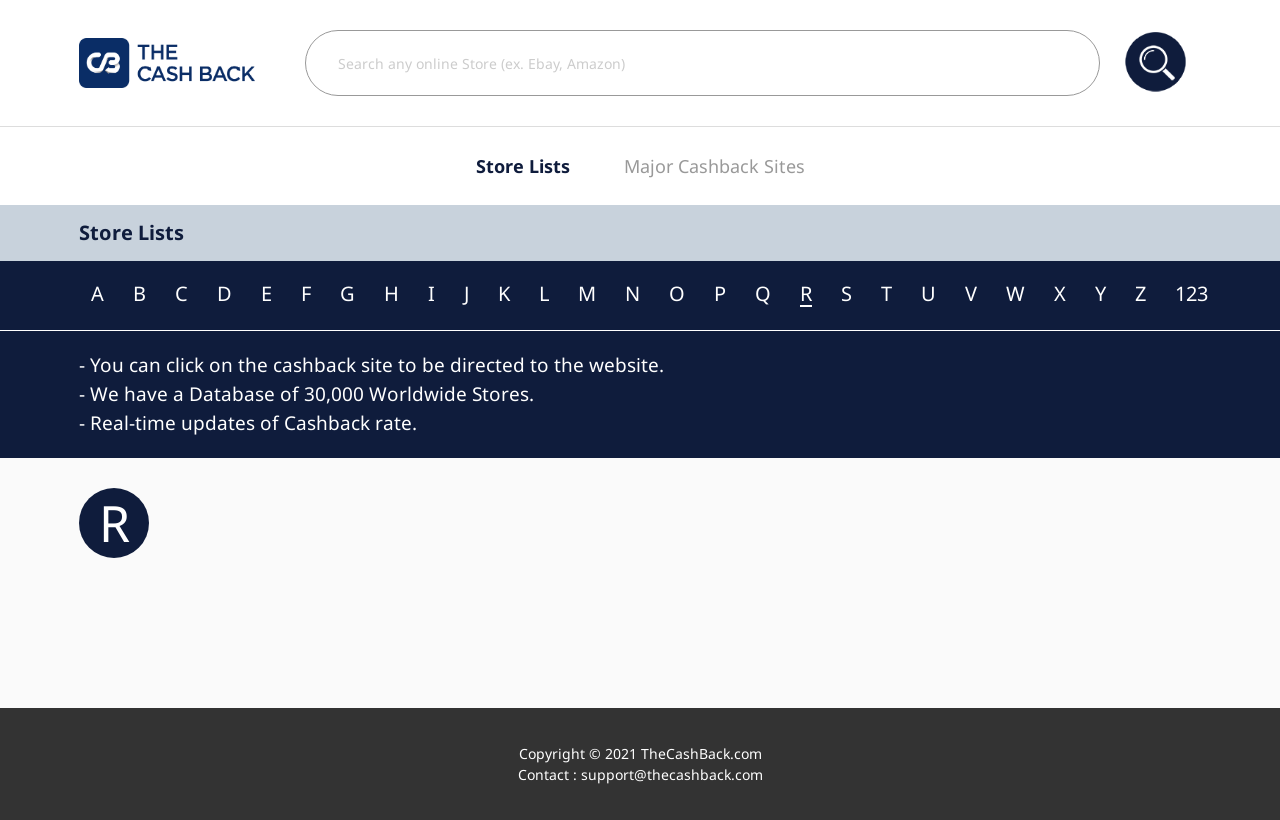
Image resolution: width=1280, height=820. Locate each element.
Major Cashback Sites (714, 166)
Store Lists (523, 166)
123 (1191, 294)
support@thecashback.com (672, 774)
